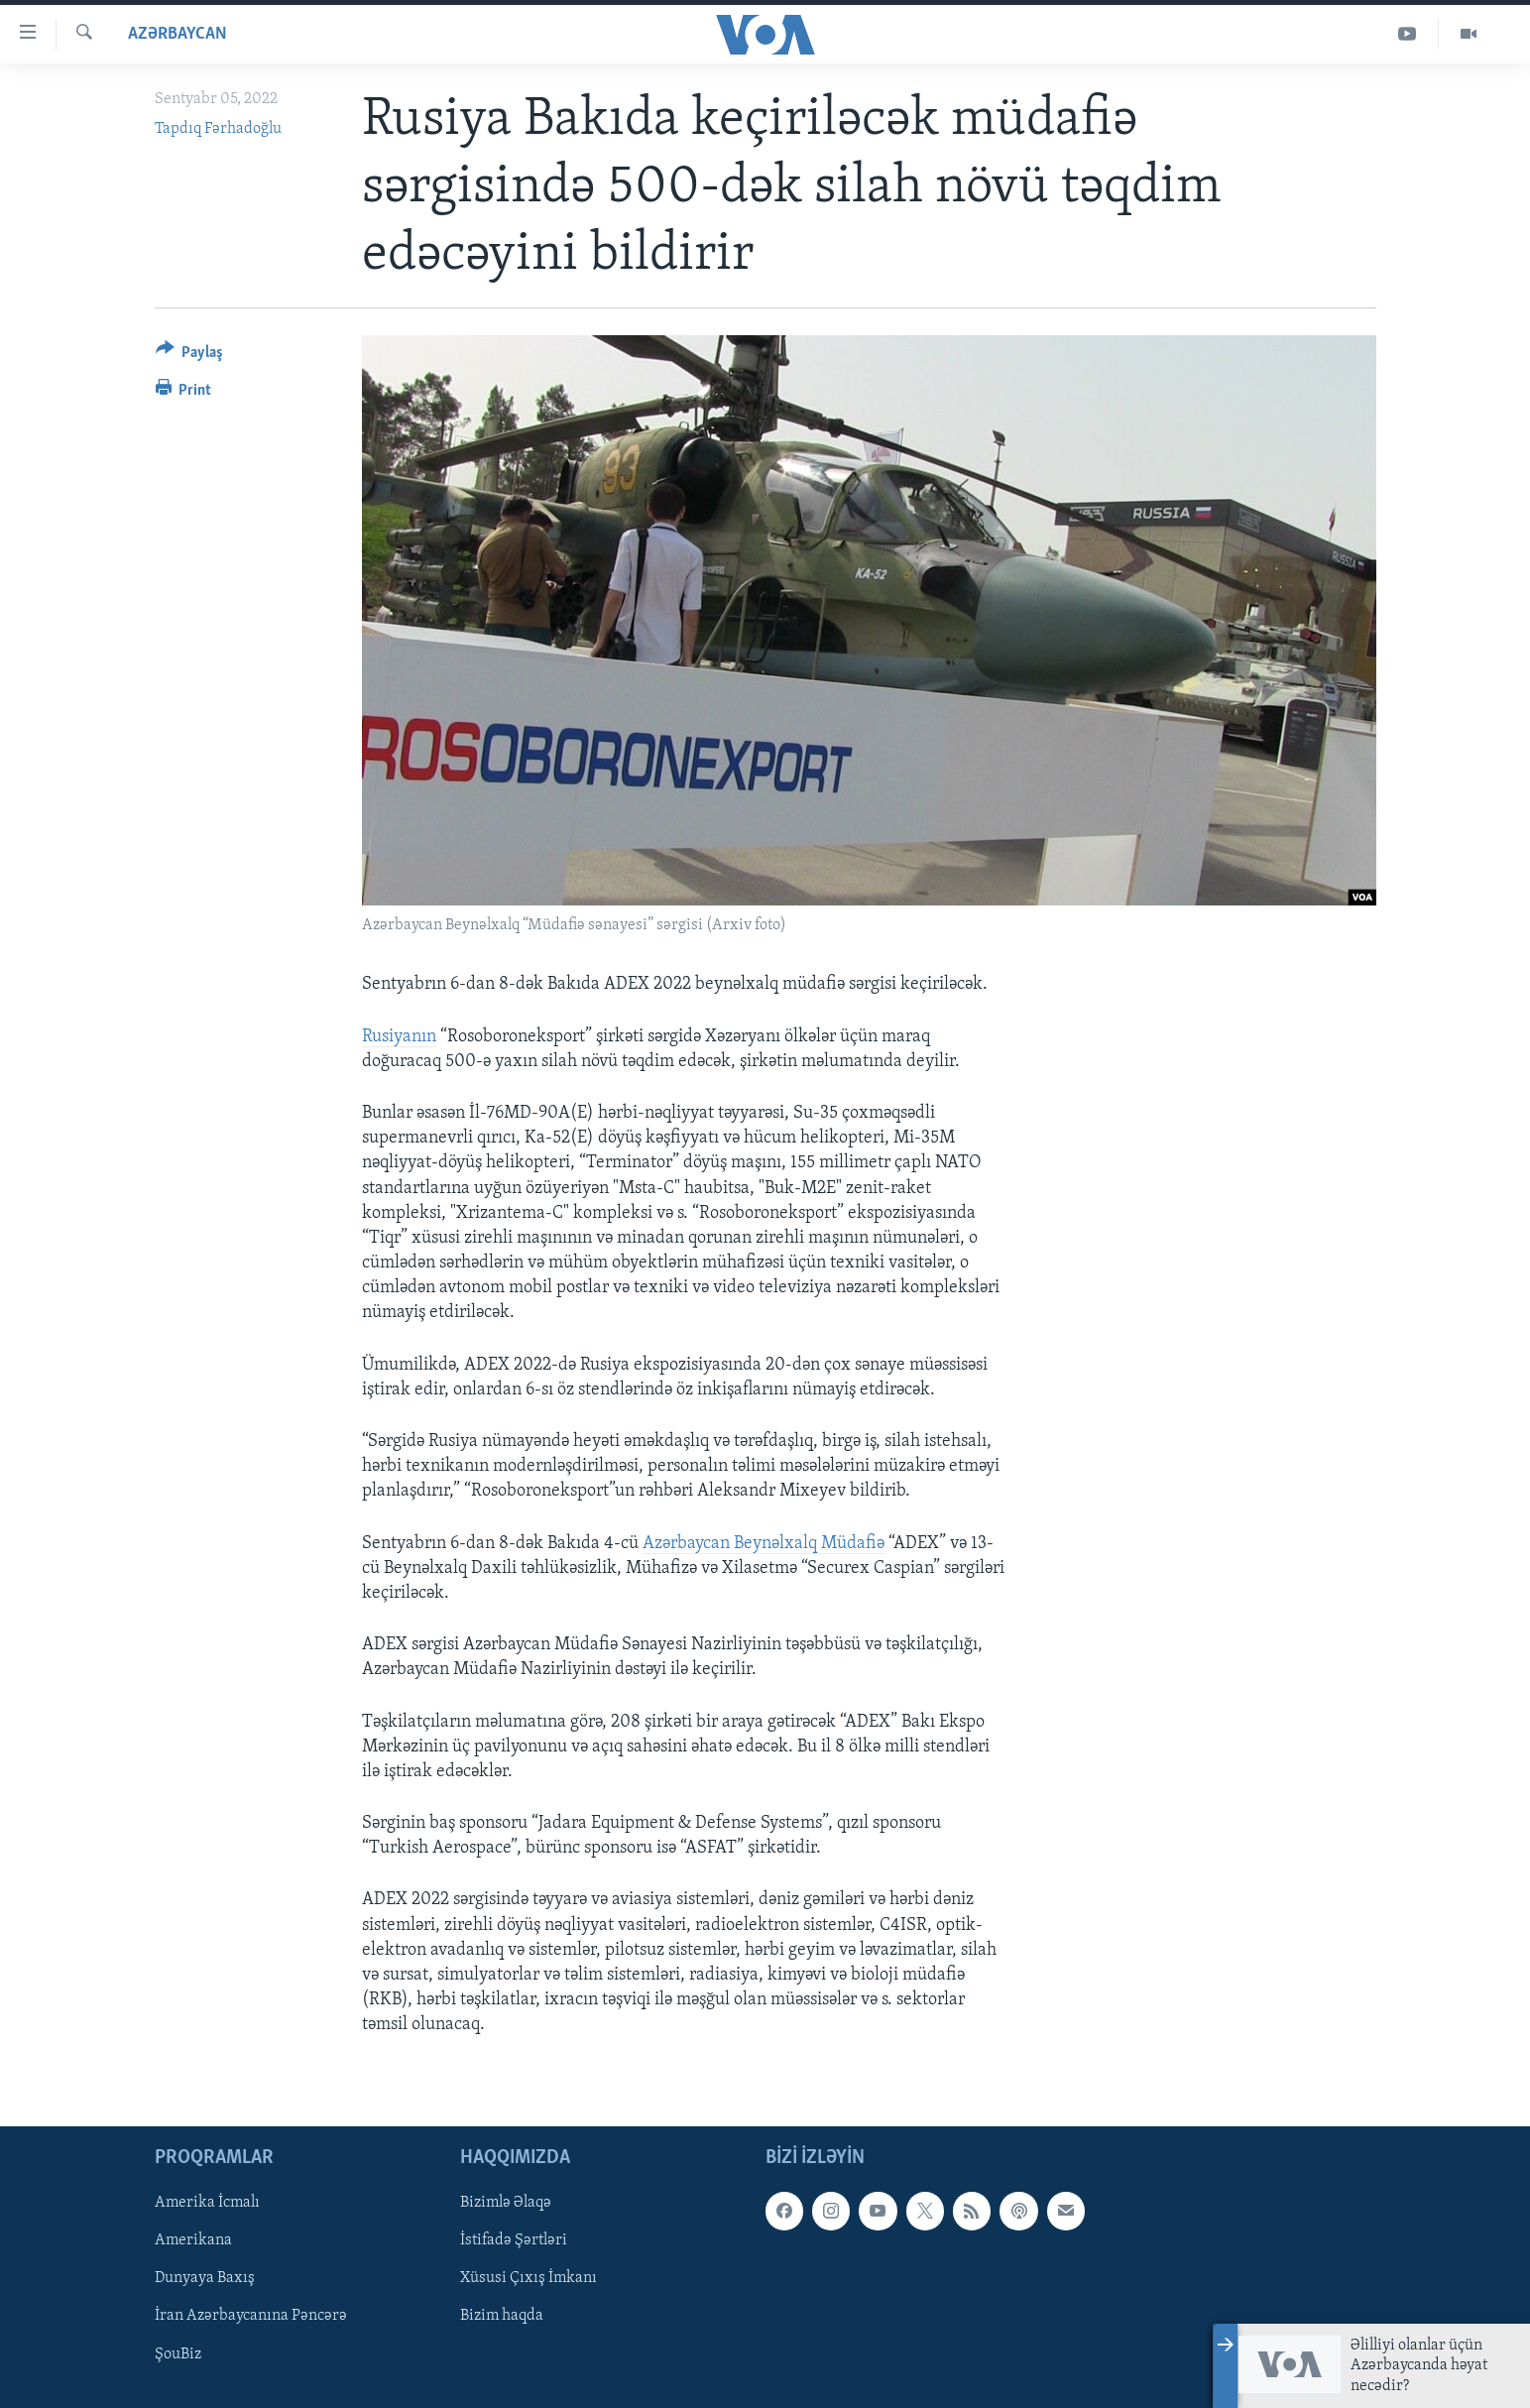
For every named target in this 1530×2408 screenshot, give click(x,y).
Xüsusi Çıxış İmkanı (528, 2278)
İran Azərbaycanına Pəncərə (251, 2316)
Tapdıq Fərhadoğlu (218, 129)
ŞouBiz (178, 2353)
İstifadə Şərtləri (513, 2240)
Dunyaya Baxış (205, 2278)
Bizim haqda (501, 2316)
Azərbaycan (177, 34)
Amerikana (193, 2240)
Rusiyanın (399, 1036)
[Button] (190, 355)
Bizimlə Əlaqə (505, 2203)
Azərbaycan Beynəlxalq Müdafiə (763, 1543)
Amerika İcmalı (207, 2203)
